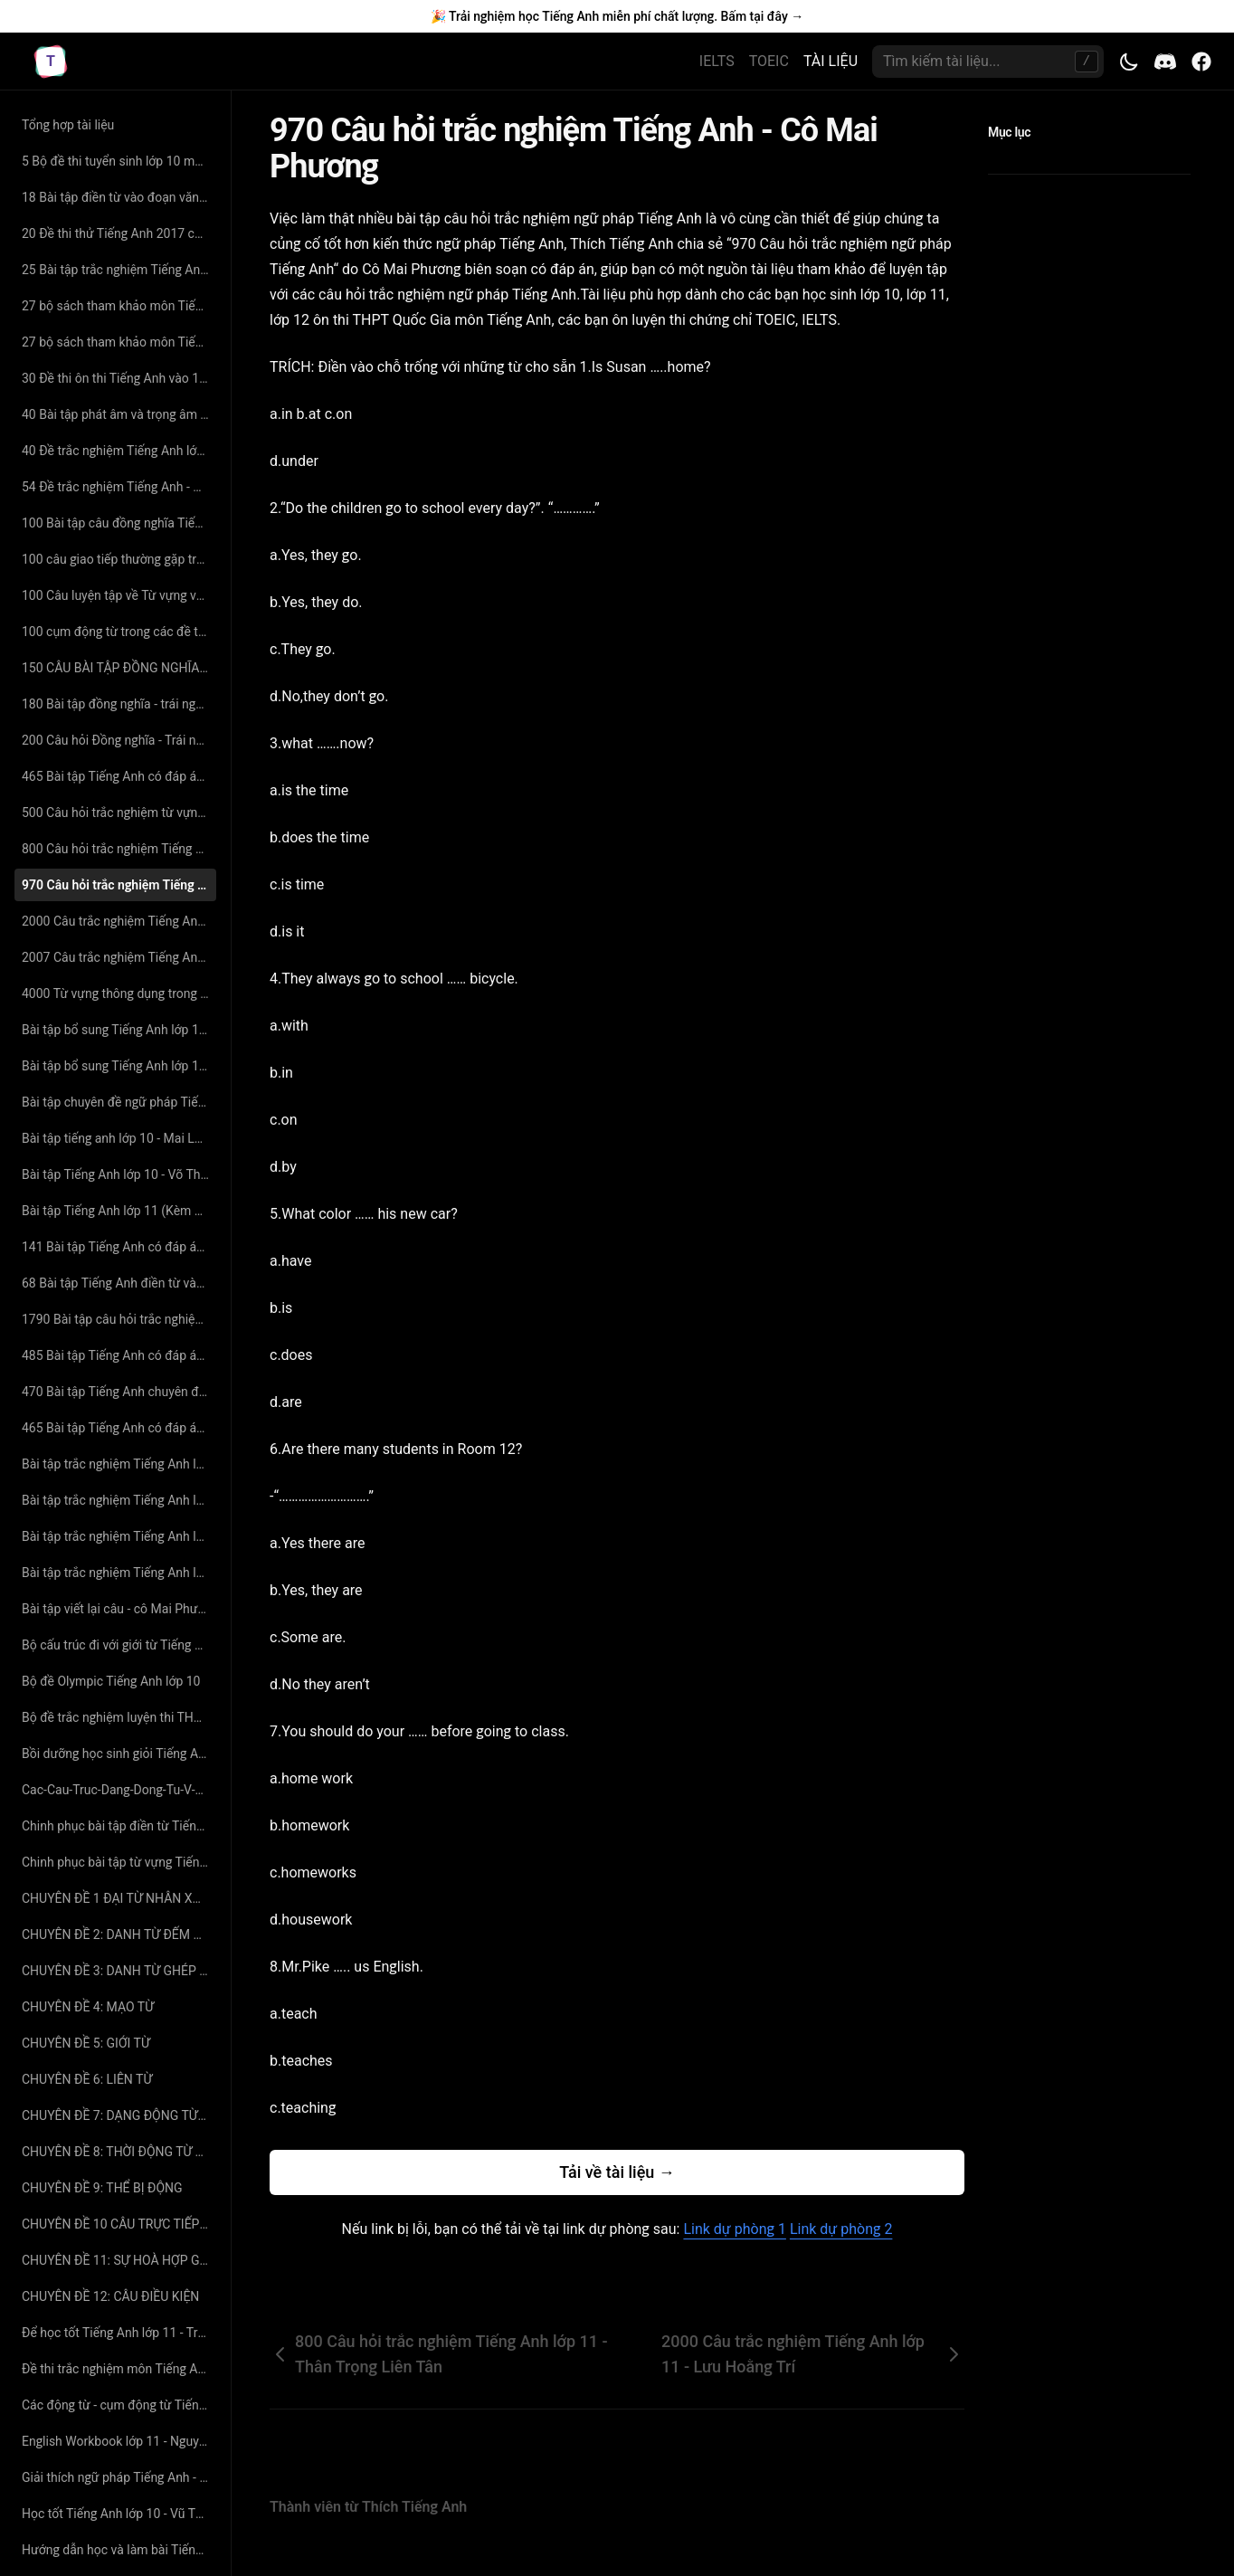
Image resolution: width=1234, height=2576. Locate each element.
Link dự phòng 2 (841, 2229)
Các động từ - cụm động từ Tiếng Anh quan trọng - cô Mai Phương (119, 2405)
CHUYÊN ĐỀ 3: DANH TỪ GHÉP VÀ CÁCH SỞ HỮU (119, 1970)
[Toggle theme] (1129, 61)
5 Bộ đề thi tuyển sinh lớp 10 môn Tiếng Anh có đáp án (119, 161)
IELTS (717, 61)
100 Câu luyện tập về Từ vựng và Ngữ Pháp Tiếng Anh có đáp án (119, 595)
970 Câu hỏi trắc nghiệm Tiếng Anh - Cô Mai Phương (119, 885)
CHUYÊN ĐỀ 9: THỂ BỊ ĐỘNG (102, 2188)
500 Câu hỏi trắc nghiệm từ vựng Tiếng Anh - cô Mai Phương (119, 812)
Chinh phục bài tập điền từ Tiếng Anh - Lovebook (119, 1826)
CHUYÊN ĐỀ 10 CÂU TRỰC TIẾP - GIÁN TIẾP (119, 2224)
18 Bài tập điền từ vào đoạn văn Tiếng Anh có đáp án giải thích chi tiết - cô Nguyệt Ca (119, 197)
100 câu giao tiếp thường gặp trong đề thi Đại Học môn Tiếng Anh (119, 559)
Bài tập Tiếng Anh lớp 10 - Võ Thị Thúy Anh (119, 1174)
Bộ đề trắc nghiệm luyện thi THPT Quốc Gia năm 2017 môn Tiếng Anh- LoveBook (119, 1717)
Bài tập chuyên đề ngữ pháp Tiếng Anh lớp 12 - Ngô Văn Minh (119, 1102)
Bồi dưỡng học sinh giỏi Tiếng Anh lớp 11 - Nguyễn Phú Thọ (119, 1753)
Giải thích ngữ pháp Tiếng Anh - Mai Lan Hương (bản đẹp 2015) (119, 2477)
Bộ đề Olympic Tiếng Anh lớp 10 (111, 1681)
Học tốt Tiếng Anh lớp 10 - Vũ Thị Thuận (119, 2513)
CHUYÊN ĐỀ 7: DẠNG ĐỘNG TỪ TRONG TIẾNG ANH (119, 2115)
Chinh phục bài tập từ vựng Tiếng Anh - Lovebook (119, 1862)
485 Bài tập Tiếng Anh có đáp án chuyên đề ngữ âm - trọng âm (119, 1355)
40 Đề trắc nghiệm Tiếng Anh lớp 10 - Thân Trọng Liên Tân (119, 450)
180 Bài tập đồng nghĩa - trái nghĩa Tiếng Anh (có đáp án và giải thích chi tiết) (119, 704)
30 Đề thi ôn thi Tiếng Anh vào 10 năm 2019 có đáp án (119, 378)
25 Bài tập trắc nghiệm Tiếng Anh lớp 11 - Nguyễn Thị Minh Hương (119, 269)
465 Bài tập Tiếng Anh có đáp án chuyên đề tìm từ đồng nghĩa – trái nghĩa (119, 776)
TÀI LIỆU (830, 61)
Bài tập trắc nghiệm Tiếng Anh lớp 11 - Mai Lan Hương (119, 1536)
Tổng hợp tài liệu (68, 125)
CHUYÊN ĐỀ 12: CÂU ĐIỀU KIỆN (110, 2296)
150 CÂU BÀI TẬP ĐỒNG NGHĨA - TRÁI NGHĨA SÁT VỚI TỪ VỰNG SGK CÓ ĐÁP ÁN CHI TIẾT (119, 668)
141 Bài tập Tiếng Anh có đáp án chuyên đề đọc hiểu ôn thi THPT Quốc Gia (119, 1247)
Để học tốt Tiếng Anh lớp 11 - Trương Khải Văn (119, 2332)
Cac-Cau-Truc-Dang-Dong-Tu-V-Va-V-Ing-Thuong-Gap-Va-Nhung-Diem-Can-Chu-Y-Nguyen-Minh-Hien (119, 1789)
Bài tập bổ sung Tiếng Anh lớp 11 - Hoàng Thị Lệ (119, 1066)
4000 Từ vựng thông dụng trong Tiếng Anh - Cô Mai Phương (119, 993)
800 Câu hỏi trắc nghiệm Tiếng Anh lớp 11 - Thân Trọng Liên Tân (119, 848)
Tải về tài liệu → (617, 2172)
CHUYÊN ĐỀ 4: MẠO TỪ (88, 2007)
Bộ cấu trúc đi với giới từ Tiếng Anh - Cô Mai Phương (119, 1645)
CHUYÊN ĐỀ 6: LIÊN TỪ (87, 2079)
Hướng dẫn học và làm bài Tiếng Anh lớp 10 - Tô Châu (119, 2550)
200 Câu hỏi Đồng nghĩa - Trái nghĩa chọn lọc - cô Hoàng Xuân (119, 740)
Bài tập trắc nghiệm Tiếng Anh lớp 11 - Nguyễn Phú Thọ (119, 1572)
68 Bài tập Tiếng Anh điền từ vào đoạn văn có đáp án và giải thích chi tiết (119, 1283)
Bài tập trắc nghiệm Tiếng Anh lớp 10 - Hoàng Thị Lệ (119, 1464)
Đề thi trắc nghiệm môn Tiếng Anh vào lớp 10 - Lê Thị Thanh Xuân (119, 2369)
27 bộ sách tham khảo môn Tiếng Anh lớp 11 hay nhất (119, 306)
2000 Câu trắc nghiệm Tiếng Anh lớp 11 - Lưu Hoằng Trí (119, 921)
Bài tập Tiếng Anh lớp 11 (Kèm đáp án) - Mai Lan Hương (119, 1210)
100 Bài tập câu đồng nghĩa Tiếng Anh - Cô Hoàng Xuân (119, 523)
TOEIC (769, 61)
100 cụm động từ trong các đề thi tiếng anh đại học (119, 631)
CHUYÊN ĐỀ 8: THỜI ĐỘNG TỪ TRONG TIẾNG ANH (119, 2151)
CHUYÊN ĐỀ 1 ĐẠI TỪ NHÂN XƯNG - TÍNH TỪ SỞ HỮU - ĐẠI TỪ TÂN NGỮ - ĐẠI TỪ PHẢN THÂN (119, 1898)
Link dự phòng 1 (734, 2229)
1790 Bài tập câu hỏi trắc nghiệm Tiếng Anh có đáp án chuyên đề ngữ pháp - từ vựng (119, 1319)
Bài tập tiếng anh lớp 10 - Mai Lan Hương (119, 1138)
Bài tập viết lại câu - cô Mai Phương (119, 1609)
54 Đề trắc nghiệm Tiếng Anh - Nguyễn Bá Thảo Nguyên (119, 487)
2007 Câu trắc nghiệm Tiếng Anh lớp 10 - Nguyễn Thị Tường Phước (119, 957)
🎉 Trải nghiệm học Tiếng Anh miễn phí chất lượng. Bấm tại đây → (617, 16)
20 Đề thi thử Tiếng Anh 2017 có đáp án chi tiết (119, 233)
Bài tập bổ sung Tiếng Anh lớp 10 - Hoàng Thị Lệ (119, 1029)
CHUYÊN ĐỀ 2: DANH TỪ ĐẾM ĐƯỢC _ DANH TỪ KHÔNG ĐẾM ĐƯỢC (119, 1934)
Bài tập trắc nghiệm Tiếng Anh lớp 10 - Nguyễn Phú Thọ (119, 1500)
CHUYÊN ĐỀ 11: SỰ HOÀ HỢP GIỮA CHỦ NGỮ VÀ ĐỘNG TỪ (119, 2260)
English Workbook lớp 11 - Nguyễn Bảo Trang (119, 2441)
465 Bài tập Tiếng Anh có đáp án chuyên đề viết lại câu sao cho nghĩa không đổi (119, 1428)
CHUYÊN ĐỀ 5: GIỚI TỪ (86, 2043)
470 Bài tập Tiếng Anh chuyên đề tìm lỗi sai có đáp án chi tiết (119, 1391)
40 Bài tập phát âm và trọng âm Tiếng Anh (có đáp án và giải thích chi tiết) (119, 414)
